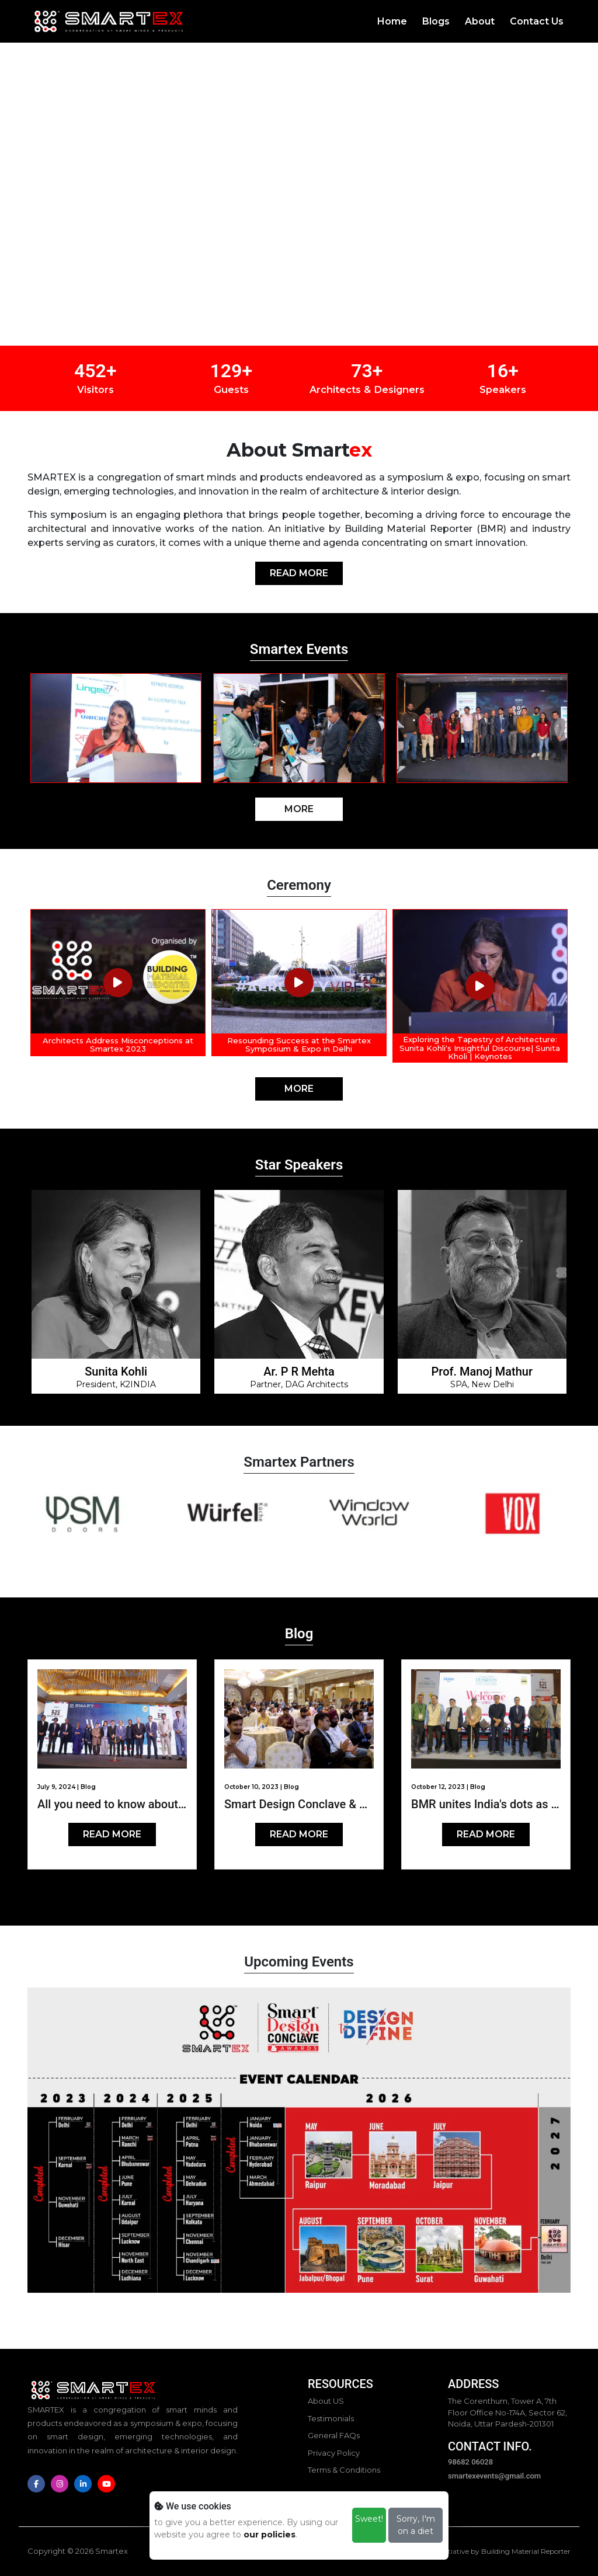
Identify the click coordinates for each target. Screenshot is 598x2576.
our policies (269, 2534)
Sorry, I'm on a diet (416, 2525)
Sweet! (369, 2519)
